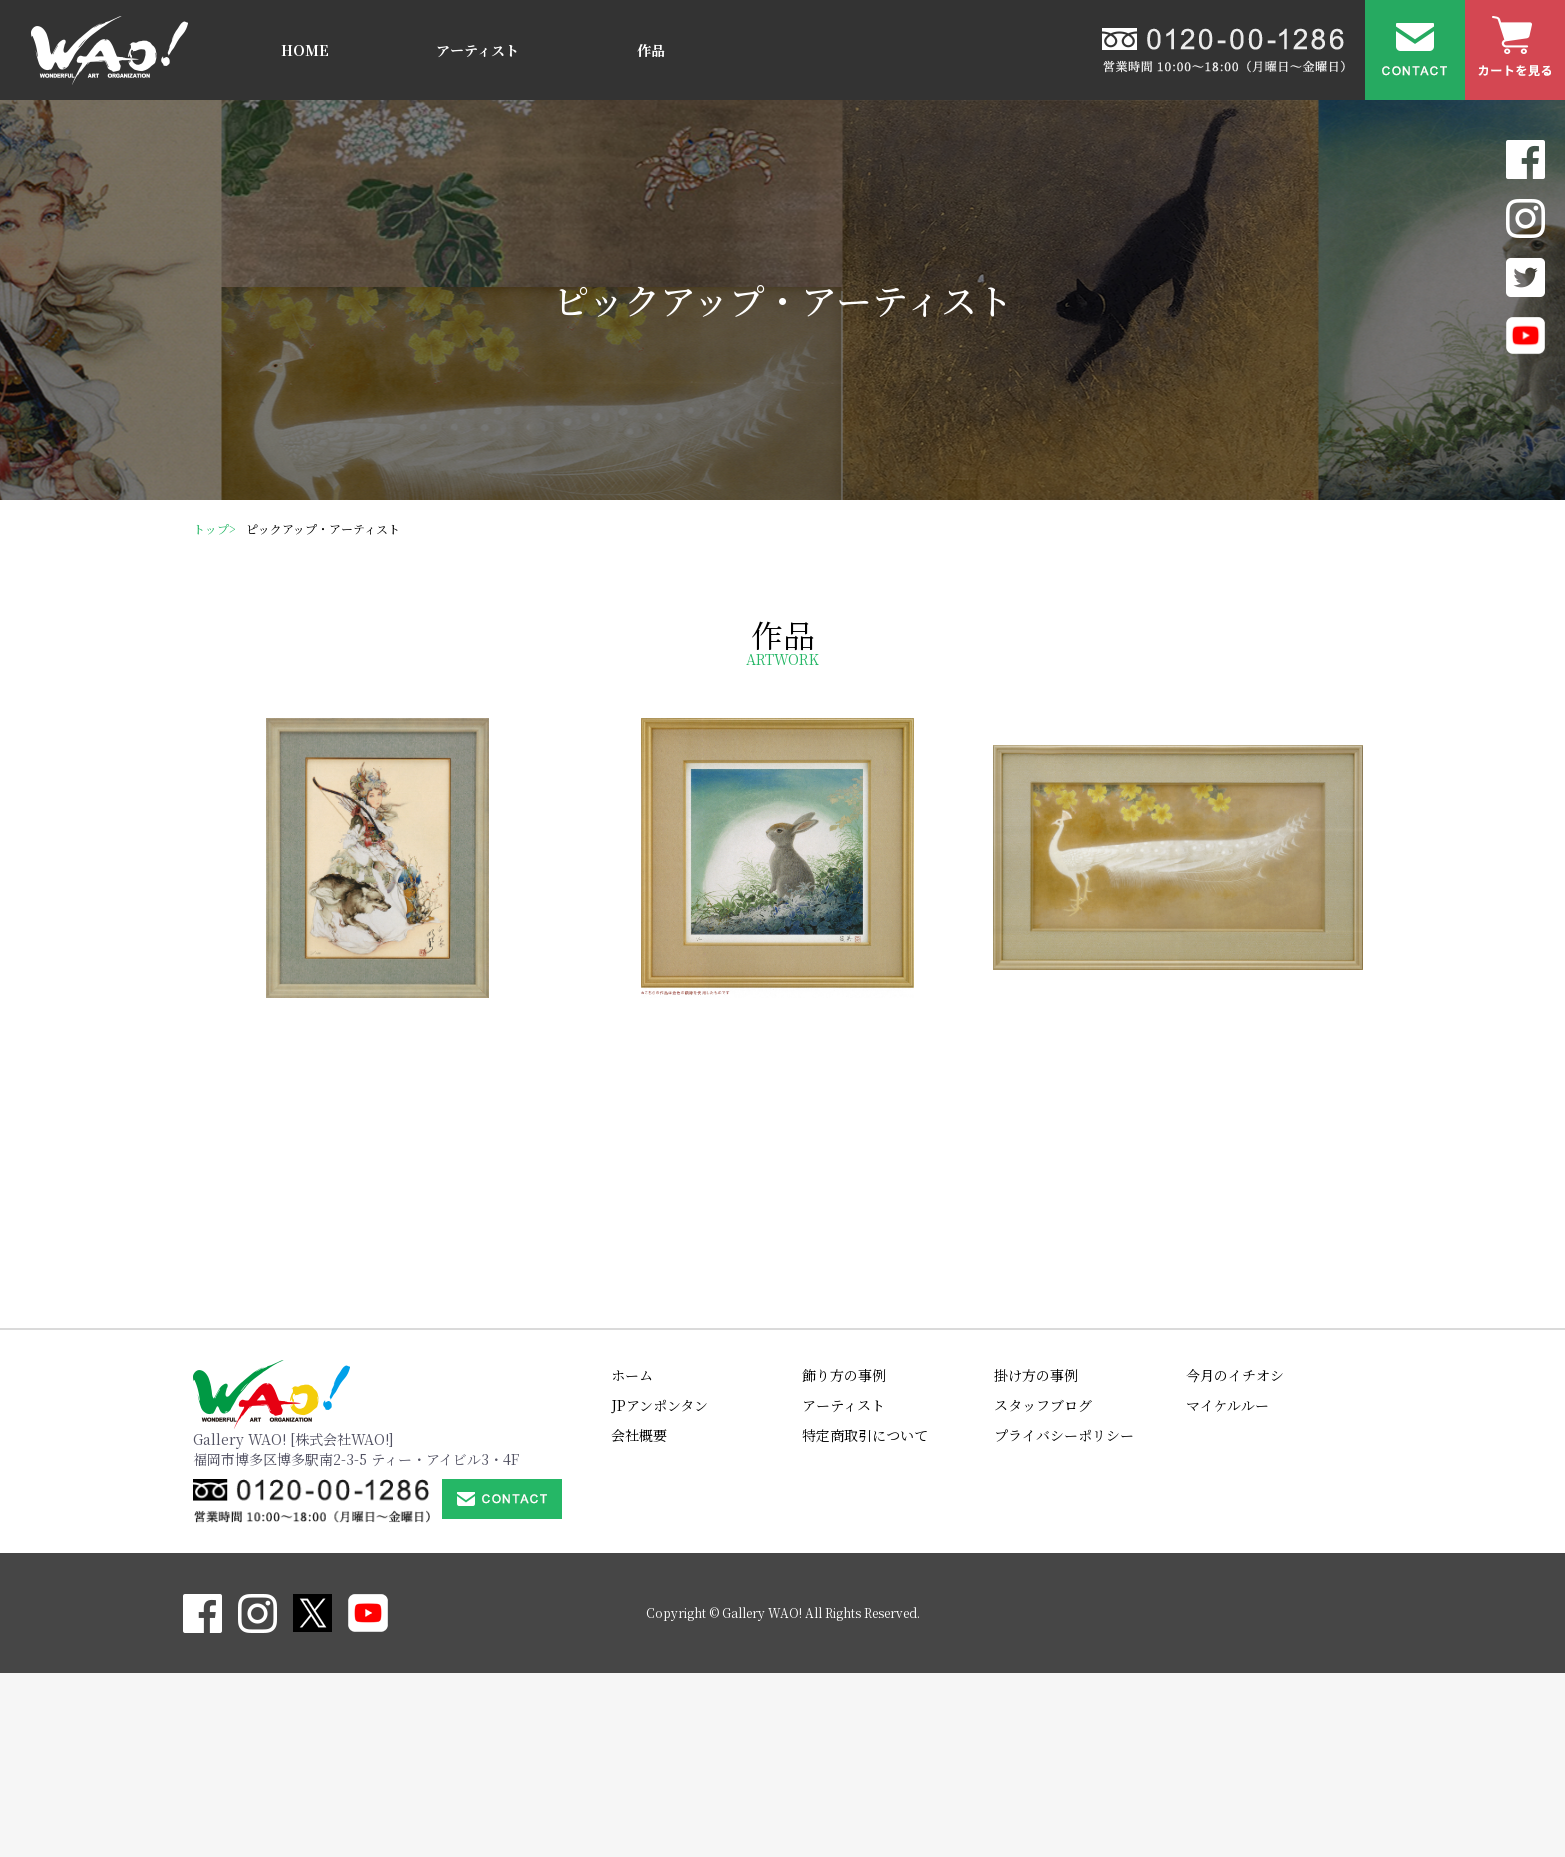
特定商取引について (865, 1619)
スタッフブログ (1043, 1589)
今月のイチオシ (1235, 1559)
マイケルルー (1227, 1589)
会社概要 (639, 1619)
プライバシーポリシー (1064, 1619)
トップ (211, 528)
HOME (305, 50)
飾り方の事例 (844, 1559)
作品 (651, 50)
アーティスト (477, 50)
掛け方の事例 (1036, 1559)
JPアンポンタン (659, 1589)
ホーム (632, 1559)
